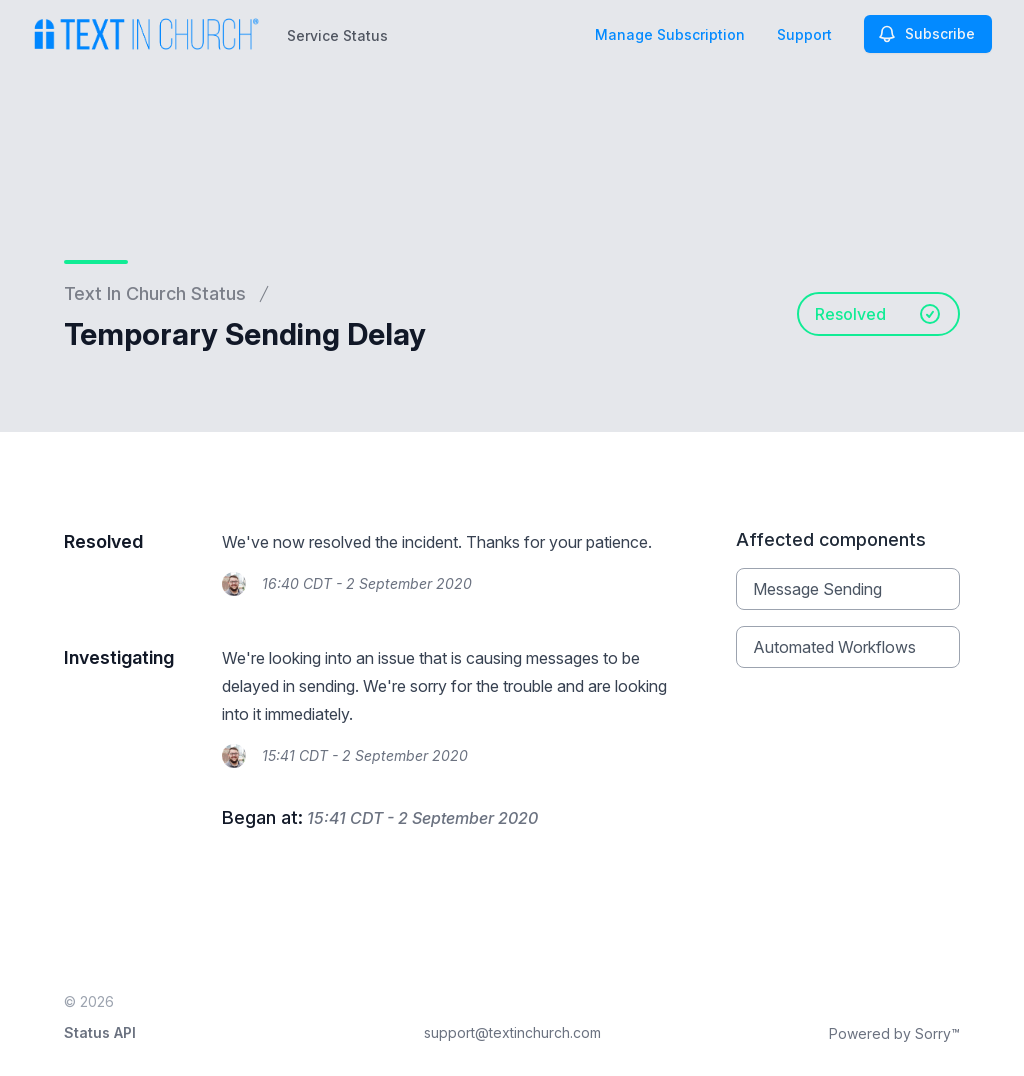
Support (804, 34)
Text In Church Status (155, 293)
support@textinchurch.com (512, 1032)
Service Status (337, 35)
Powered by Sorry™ (894, 1033)
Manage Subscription (670, 34)
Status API (100, 1032)
